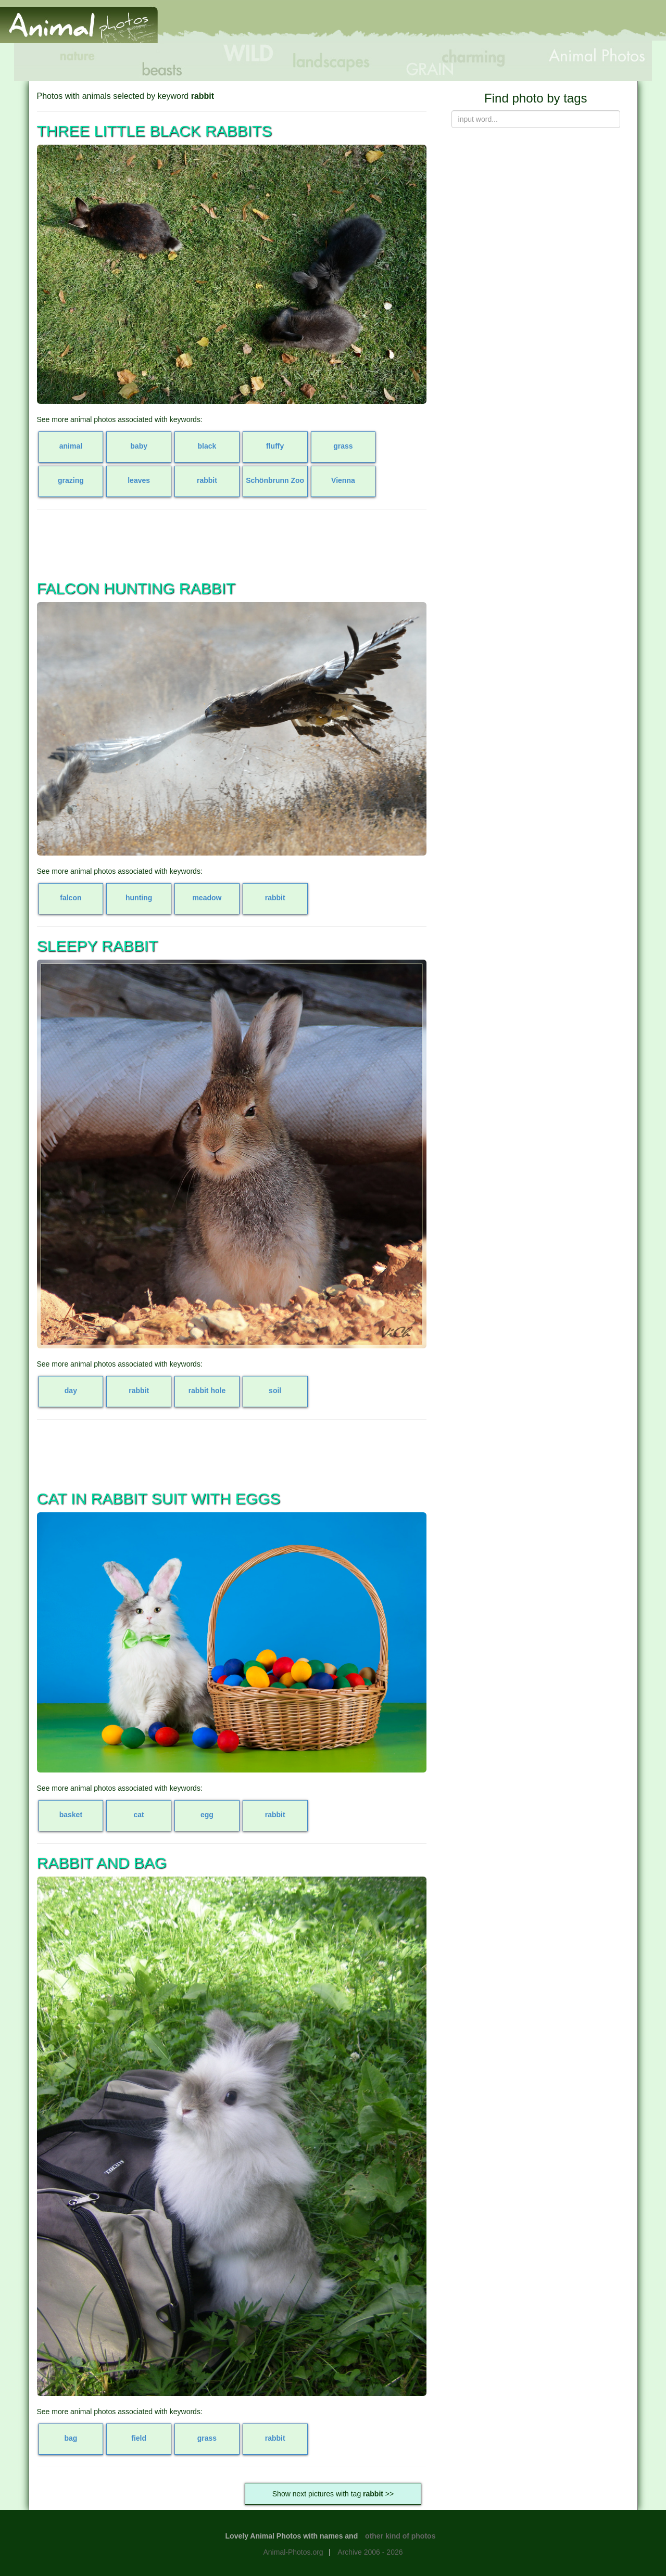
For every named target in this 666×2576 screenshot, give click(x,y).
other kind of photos (400, 2536)
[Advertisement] (475, 24)
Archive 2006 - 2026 (370, 2552)
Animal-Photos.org (293, 2552)
